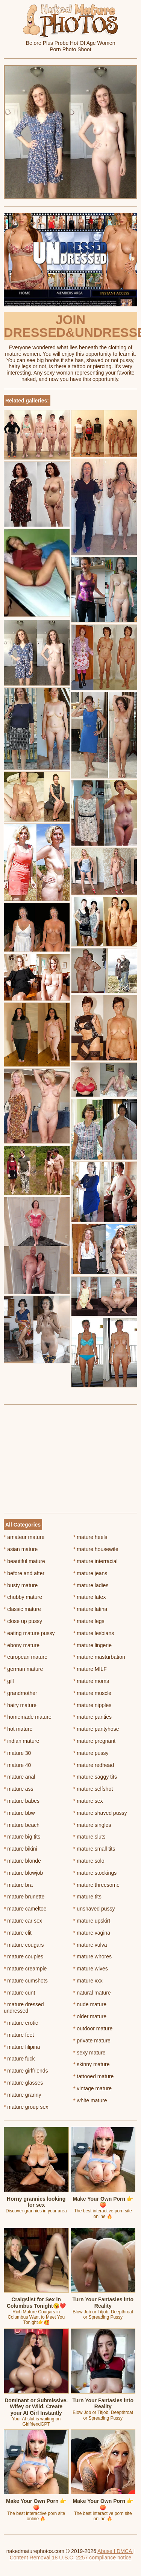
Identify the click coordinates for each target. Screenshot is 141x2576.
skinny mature (91, 2064)
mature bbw (19, 1813)
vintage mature (92, 2088)
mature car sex (23, 1921)
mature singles (92, 1825)
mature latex (89, 1597)
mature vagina (91, 1933)
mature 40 (17, 1765)
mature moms (91, 1681)
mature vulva (90, 1945)
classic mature (22, 1609)
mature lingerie (92, 1645)
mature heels (90, 1537)
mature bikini (20, 1849)
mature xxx (88, 1981)
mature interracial (95, 1561)
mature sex (88, 1801)
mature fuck (19, 2059)
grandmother (20, 1693)
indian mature (21, 1741)
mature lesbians (93, 1633)
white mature (90, 2100)
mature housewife (95, 1549)
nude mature (89, 2004)
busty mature (21, 1585)
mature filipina (22, 2047)
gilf (9, 1681)
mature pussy (90, 1753)
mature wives (90, 1969)
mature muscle (92, 1693)
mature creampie (25, 1969)
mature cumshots (26, 1981)
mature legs (89, 1621)
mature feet (19, 2035)
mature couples (23, 1956)
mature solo (89, 1861)
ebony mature (21, 1645)
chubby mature (23, 1597)
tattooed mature (93, 2076)
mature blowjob (23, 1873)
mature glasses (23, 2083)
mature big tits (22, 1837)
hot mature (18, 1729)
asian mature (21, 1549)
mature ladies (90, 1585)
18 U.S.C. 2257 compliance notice (92, 2558)
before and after (24, 1573)
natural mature (92, 1993)
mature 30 (17, 1753)
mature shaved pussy (100, 1813)
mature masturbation (99, 1657)
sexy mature (89, 2053)
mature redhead (93, 1765)
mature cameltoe (25, 1909)
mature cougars (24, 1945)
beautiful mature (24, 1561)
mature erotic (21, 2023)
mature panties (92, 1717)
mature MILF (90, 1669)
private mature (92, 2041)
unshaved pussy (94, 1909)
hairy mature (20, 1705)
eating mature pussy (29, 1633)
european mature (25, 1657)
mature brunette (24, 1897)
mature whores (92, 1956)
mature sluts (89, 1837)
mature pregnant (94, 1741)
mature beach (21, 1825)
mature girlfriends (26, 2071)
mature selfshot (93, 1789)
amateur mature (24, 1537)
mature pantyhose (96, 1729)
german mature (23, 1669)
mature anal (19, 1777)
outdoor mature (92, 2028)
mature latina (90, 1609)
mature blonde (22, 1861)
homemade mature (28, 1717)
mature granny (22, 2095)
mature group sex (26, 2107)
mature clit (18, 1933)
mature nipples (92, 1705)
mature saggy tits (95, 1777)
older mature (89, 2016)
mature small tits (94, 1849)
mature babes (21, 1801)
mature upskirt (91, 1921)
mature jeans (90, 1573)
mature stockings (95, 1873)
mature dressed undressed (24, 2007)
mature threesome (96, 1885)
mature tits (87, 1897)
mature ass (18, 1789)
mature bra (18, 1885)
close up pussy (23, 1621)
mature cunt (19, 1993)
